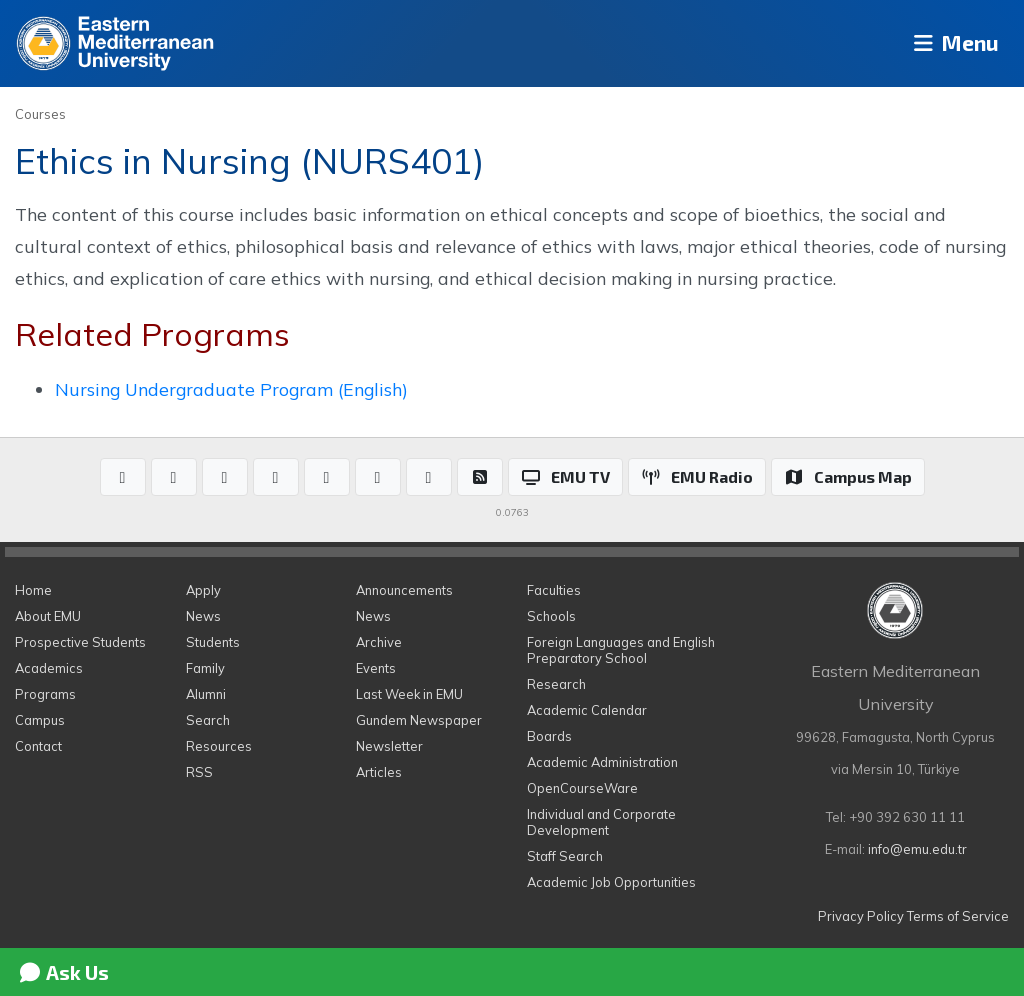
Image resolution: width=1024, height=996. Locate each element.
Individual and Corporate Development (601, 822)
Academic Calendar (587, 710)
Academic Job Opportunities (611, 882)
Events (376, 668)
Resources (219, 746)
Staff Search (565, 856)
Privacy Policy (861, 916)
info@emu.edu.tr (917, 849)
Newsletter (389, 746)
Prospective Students (80, 642)
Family (205, 668)
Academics (49, 668)
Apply (203, 590)
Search (208, 720)
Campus (40, 720)
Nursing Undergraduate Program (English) (231, 389)
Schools (551, 616)
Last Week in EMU (409, 694)
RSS (199, 772)
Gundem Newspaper (419, 720)
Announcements (404, 590)
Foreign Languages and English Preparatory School (621, 650)
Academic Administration (602, 762)
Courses (40, 114)
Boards (549, 736)
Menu (949, 43)
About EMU (48, 616)
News (203, 616)
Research (556, 684)
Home (33, 590)
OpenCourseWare (582, 788)
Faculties (554, 590)
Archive (379, 642)
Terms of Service (958, 916)
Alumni (206, 694)
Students (213, 642)
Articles (379, 772)
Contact (38, 746)
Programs (45, 694)
